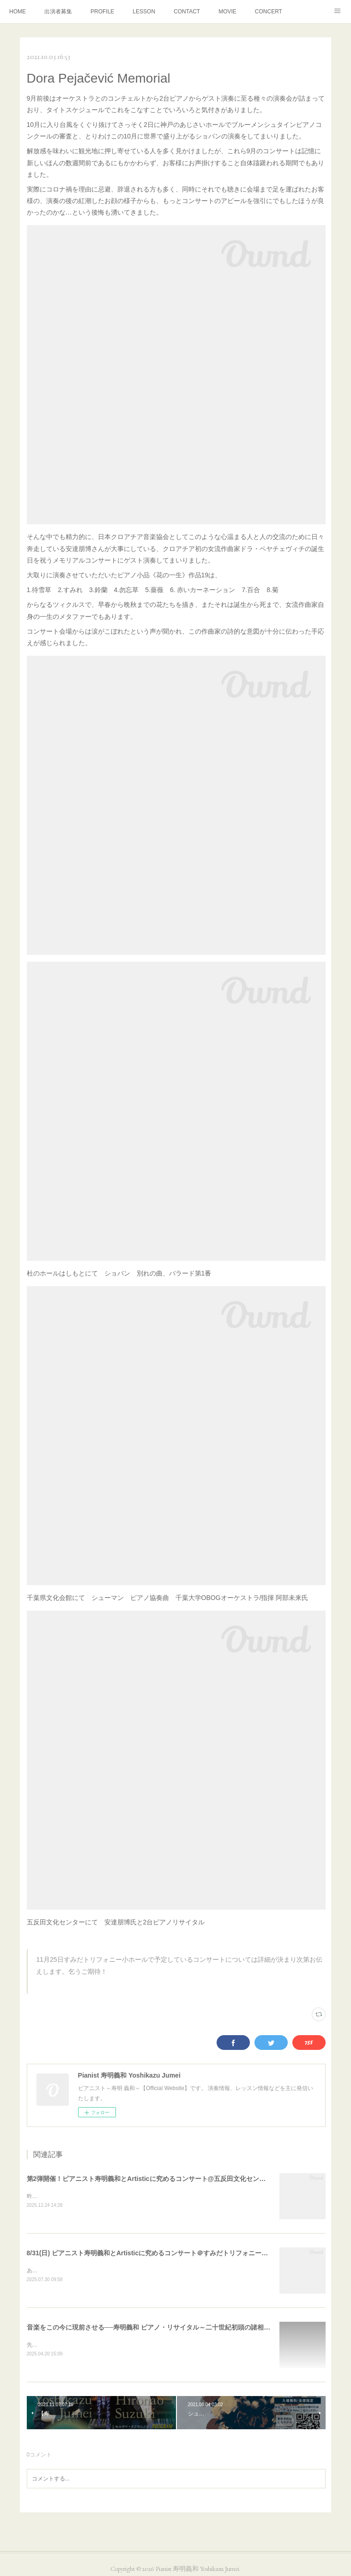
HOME (17, 11)
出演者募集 (58, 11)
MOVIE (227, 11)
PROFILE (102, 11)
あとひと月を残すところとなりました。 (77, 2271)
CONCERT (268, 11)
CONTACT (187, 11)
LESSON (144, 11)
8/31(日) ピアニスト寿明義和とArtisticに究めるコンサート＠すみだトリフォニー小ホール (157, 2253)
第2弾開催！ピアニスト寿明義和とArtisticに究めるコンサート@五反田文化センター (149, 2178)
